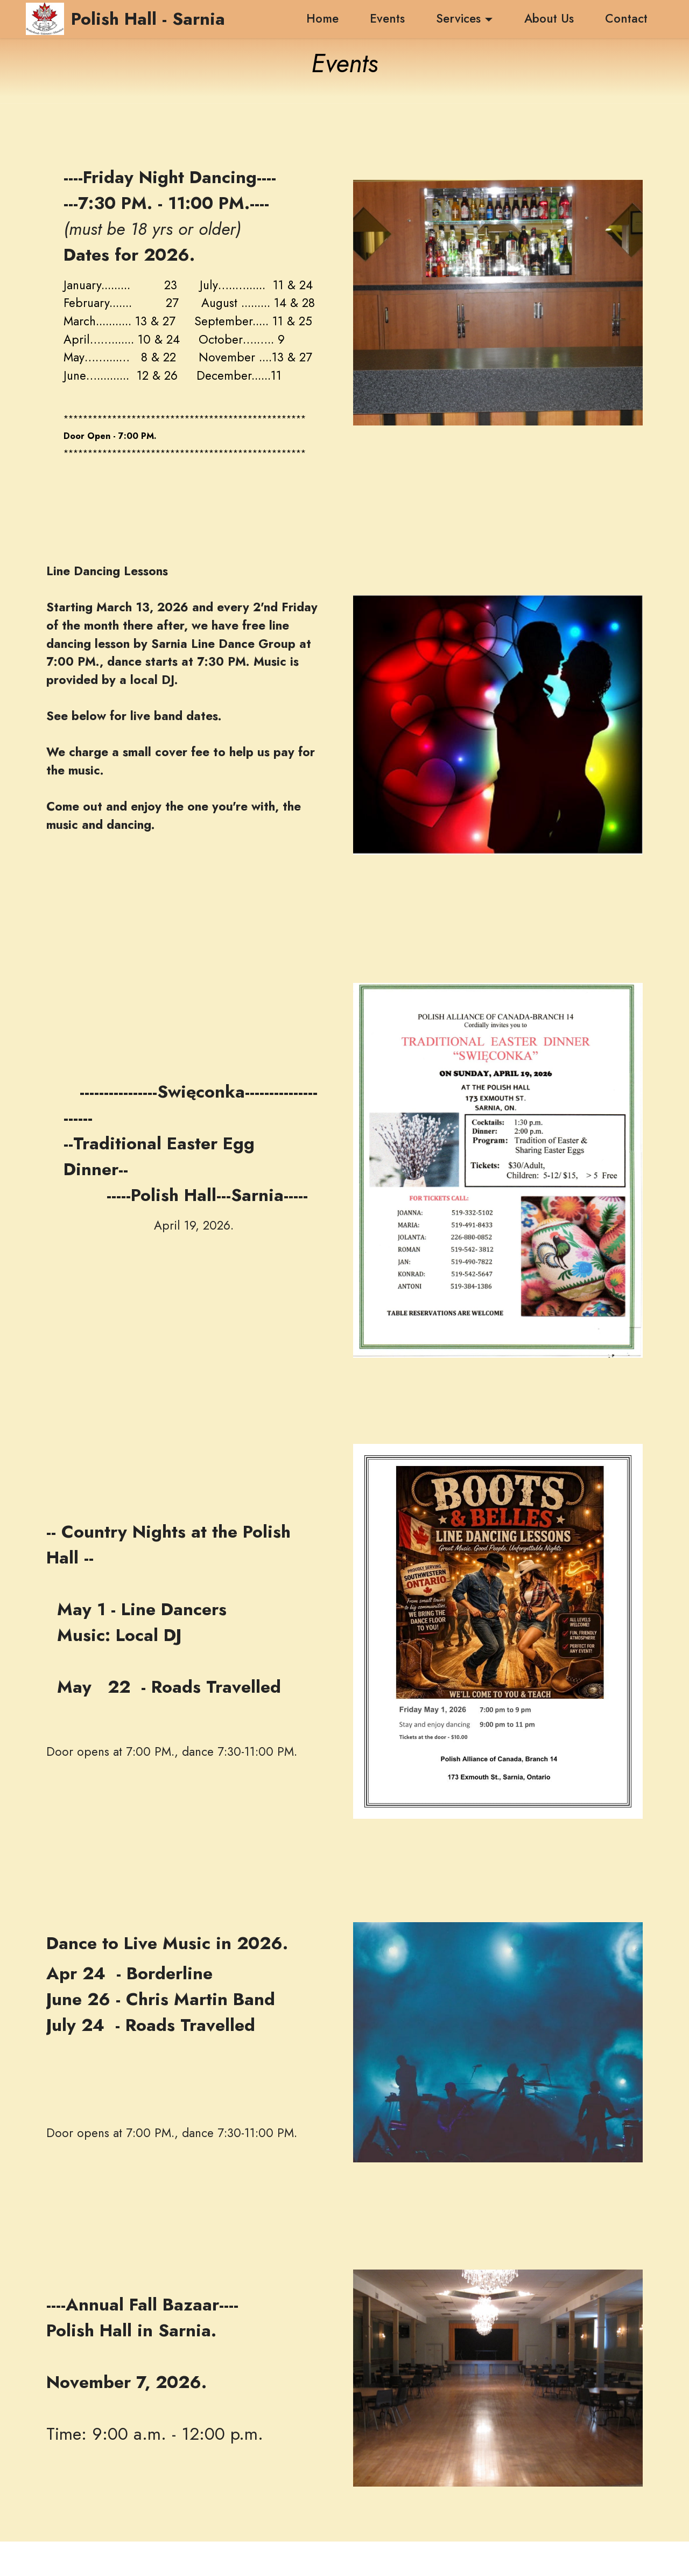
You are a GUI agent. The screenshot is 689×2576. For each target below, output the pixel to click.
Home (315, 18)
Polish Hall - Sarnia (148, 18)
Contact (626, 18)
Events (387, 18)
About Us (549, 18)
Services (458, 18)
